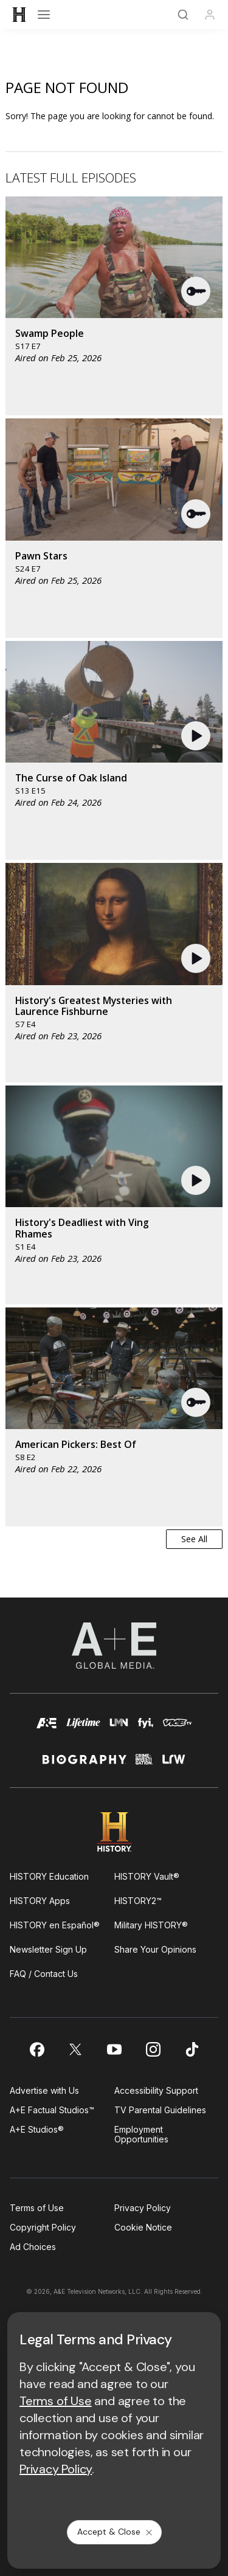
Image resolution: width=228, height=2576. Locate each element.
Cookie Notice (143, 2227)
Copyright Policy (43, 2227)
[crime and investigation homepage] (144, 1764)
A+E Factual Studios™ (52, 2110)
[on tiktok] (192, 2049)
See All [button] (194, 1539)
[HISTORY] (19, 14)
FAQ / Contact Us (44, 1973)
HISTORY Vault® (146, 1876)
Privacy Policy (142, 2208)
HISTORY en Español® (55, 1925)
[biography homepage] (84, 1764)
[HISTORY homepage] (114, 1832)
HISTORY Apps (40, 1901)
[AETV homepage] (46, 1728)
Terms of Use (37, 2208)
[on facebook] (36, 2049)
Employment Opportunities (141, 2134)
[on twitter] (75, 2049)
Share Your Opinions (155, 1949)
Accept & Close (115, 2531)
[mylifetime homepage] (83, 1728)
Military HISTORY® (151, 1925)
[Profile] (210, 15)
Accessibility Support (156, 2090)
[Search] (183, 15)
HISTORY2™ (138, 1901)
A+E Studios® (37, 2129)
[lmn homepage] (119, 1728)
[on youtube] (114, 2049)
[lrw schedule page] (173, 1764)
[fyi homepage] (146, 1728)
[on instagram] (153, 2049)
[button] (196, 291)
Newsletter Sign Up (48, 1949)
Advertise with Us (44, 2090)
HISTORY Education (49, 1876)
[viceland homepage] (177, 1728)
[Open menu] (43, 14)
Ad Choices (33, 2247)
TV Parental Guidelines (160, 2110)
